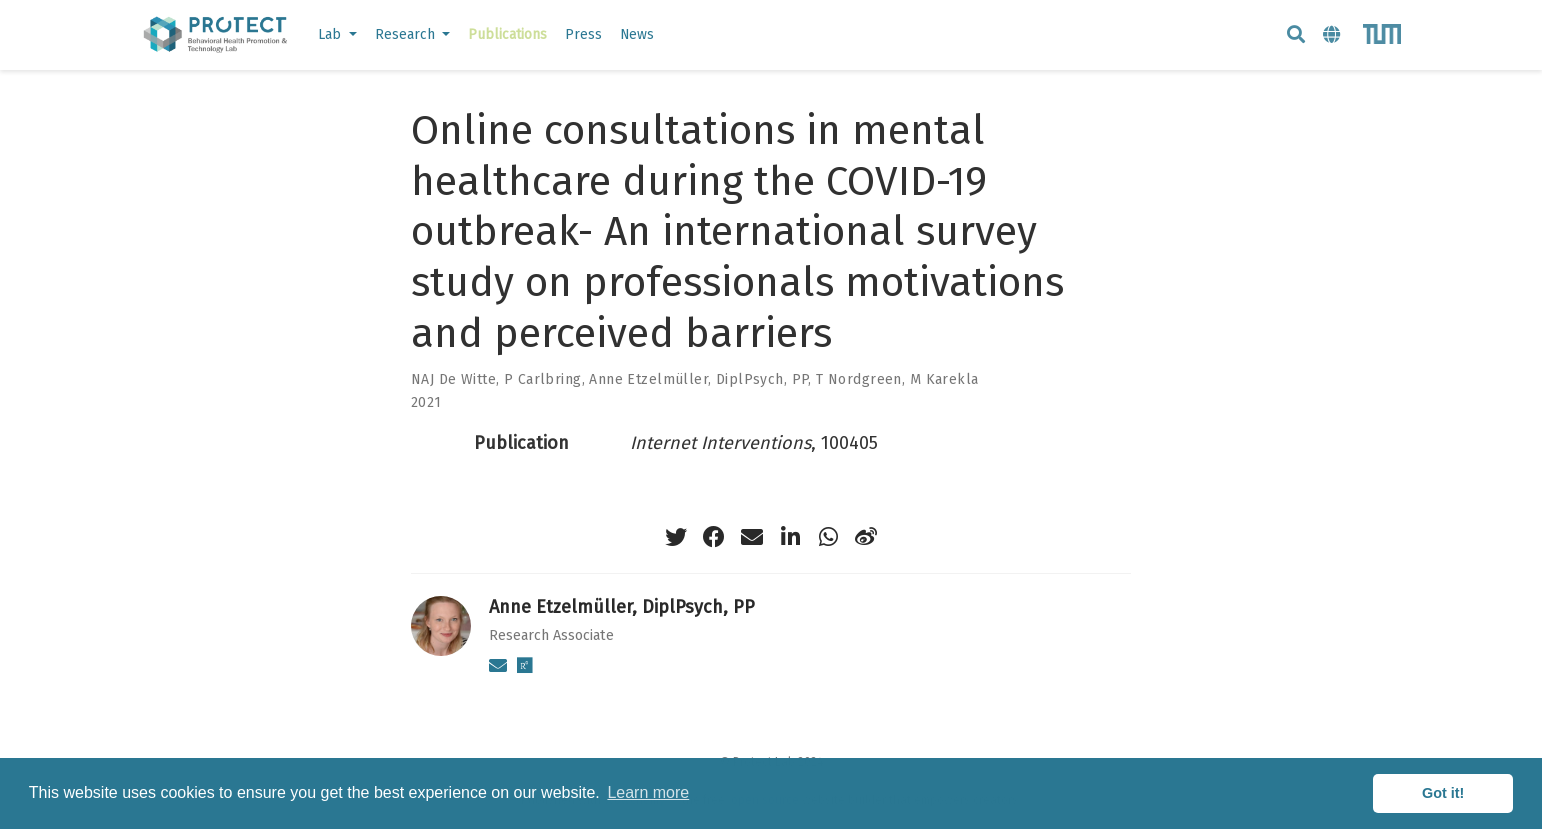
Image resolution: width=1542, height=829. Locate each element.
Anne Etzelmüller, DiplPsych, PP (698, 379)
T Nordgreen (859, 379)
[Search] (1296, 35)
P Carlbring (543, 379)
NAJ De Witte (453, 379)
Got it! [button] (1443, 793)
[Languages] (1334, 35)
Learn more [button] (648, 792)
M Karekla (944, 379)
